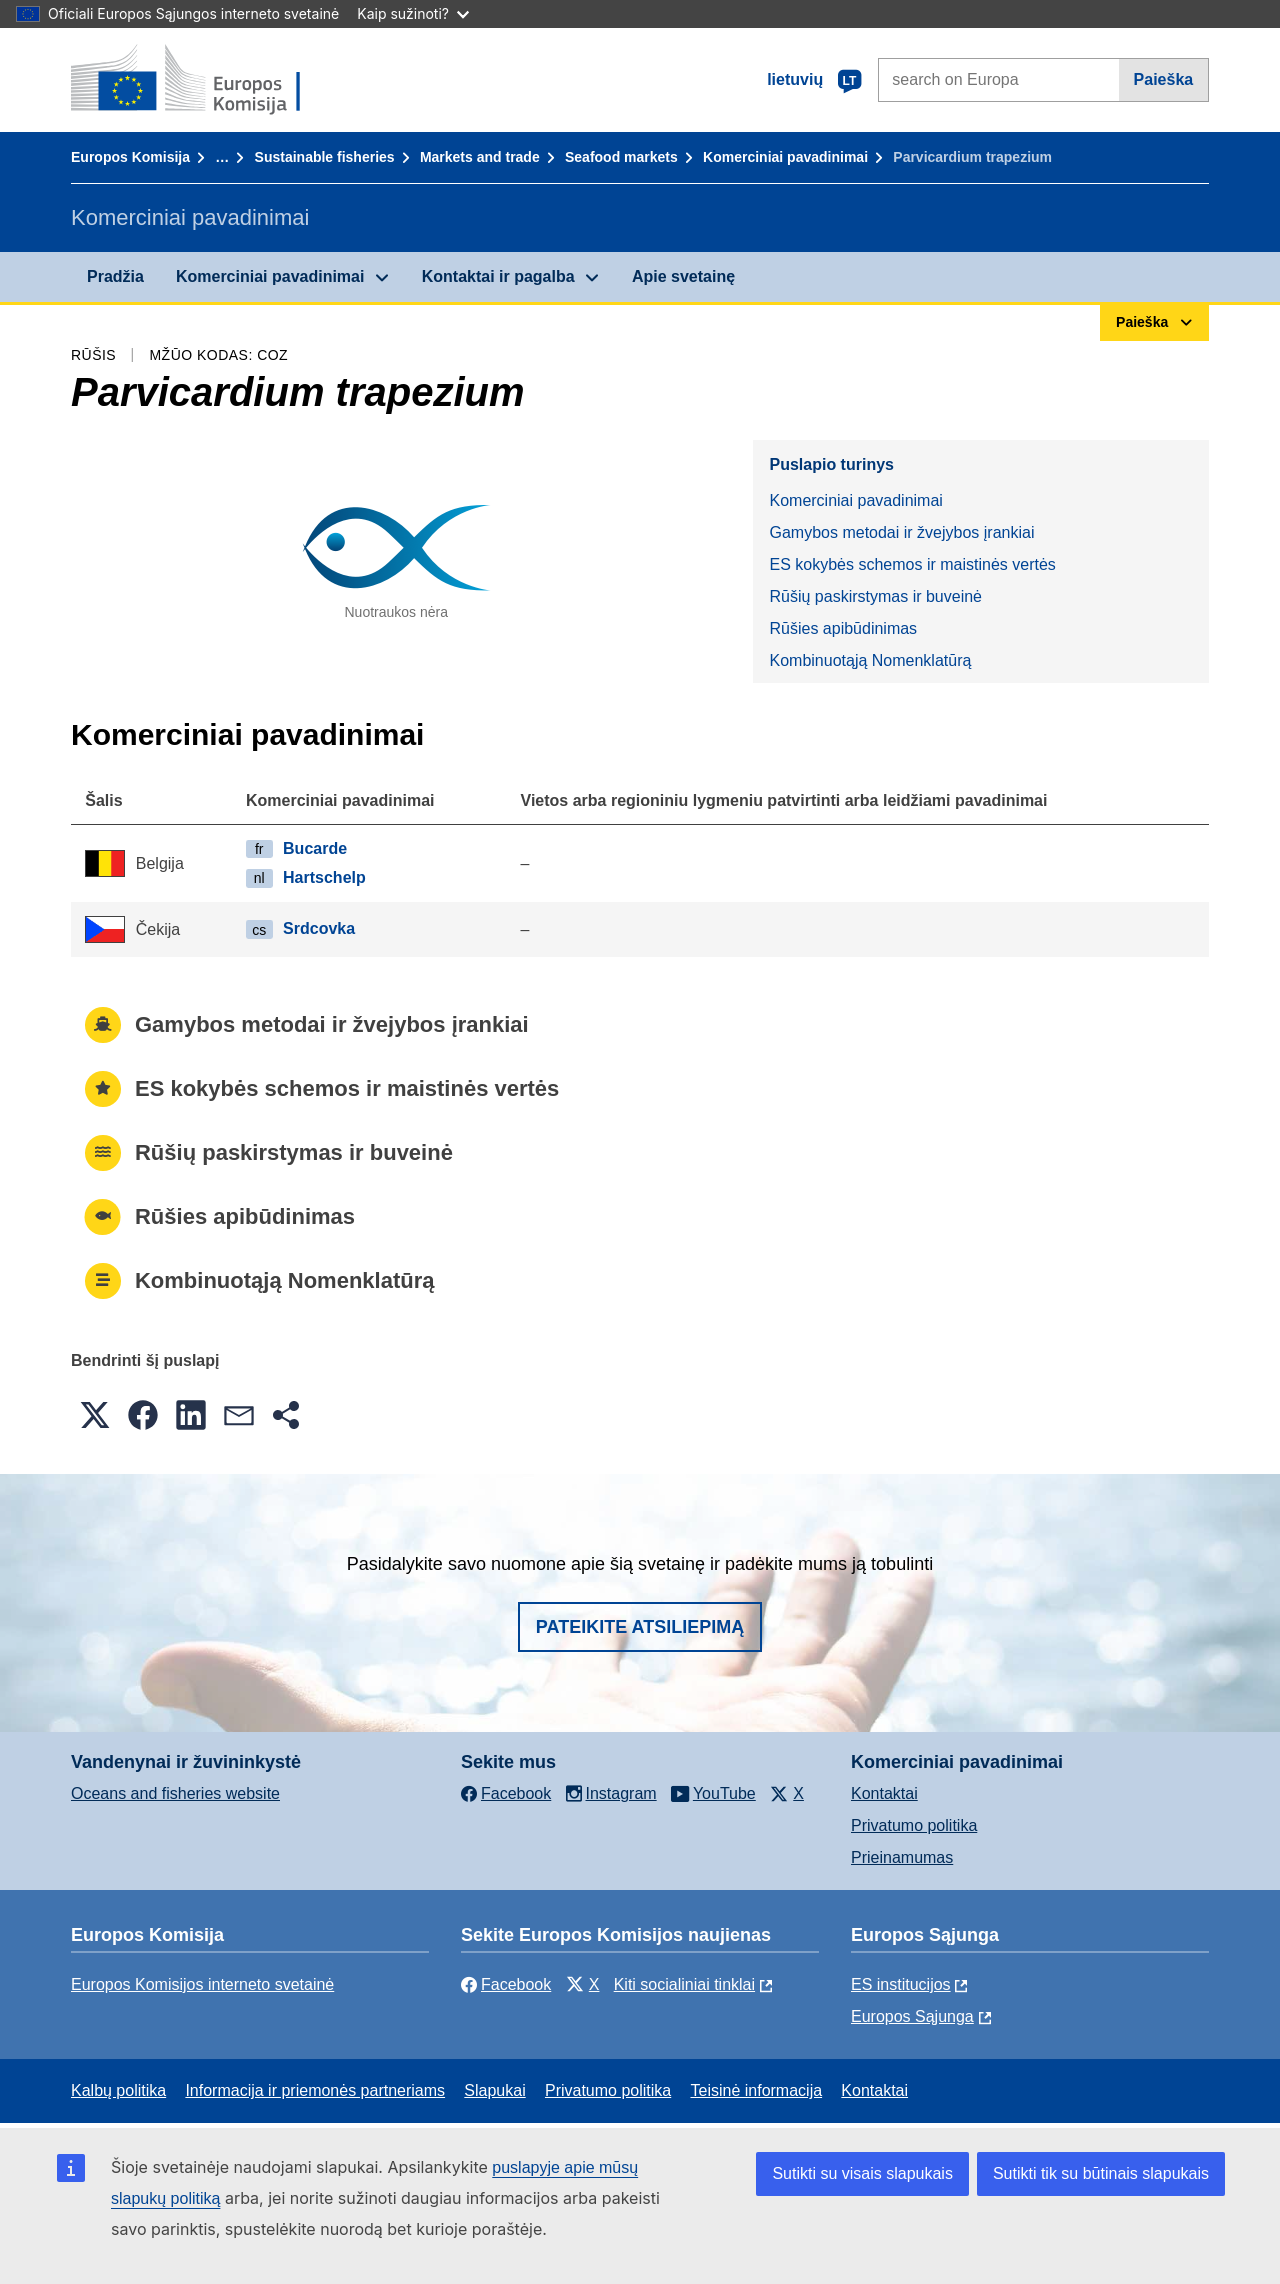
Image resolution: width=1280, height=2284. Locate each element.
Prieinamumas (902, 1857)
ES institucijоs (901, 1984)
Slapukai (494, 2090)
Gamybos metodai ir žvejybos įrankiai (901, 532)
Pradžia (115, 276)
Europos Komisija (130, 157)
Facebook (506, 1984)
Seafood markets (621, 157)
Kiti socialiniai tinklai (684, 1984)
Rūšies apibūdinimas (843, 628)
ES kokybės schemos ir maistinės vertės (912, 564)
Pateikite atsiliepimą (640, 1627)
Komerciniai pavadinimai (785, 157)
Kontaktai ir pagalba (498, 276)
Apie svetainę (683, 276)
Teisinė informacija (756, 2090)
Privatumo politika (914, 1825)
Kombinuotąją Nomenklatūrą (870, 660)
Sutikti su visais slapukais (862, 2173)
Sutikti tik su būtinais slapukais (1101, 2173)
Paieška (1164, 79)
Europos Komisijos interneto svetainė (202, 1984)
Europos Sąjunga (912, 2016)
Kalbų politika (118, 2090)
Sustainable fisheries (325, 157)
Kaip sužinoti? (413, 13)
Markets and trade (480, 157)
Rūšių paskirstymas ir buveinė (875, 596)
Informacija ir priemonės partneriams (315, 2090)
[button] (95, 1415)
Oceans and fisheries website (175, 1793)
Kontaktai (884, 1793)
